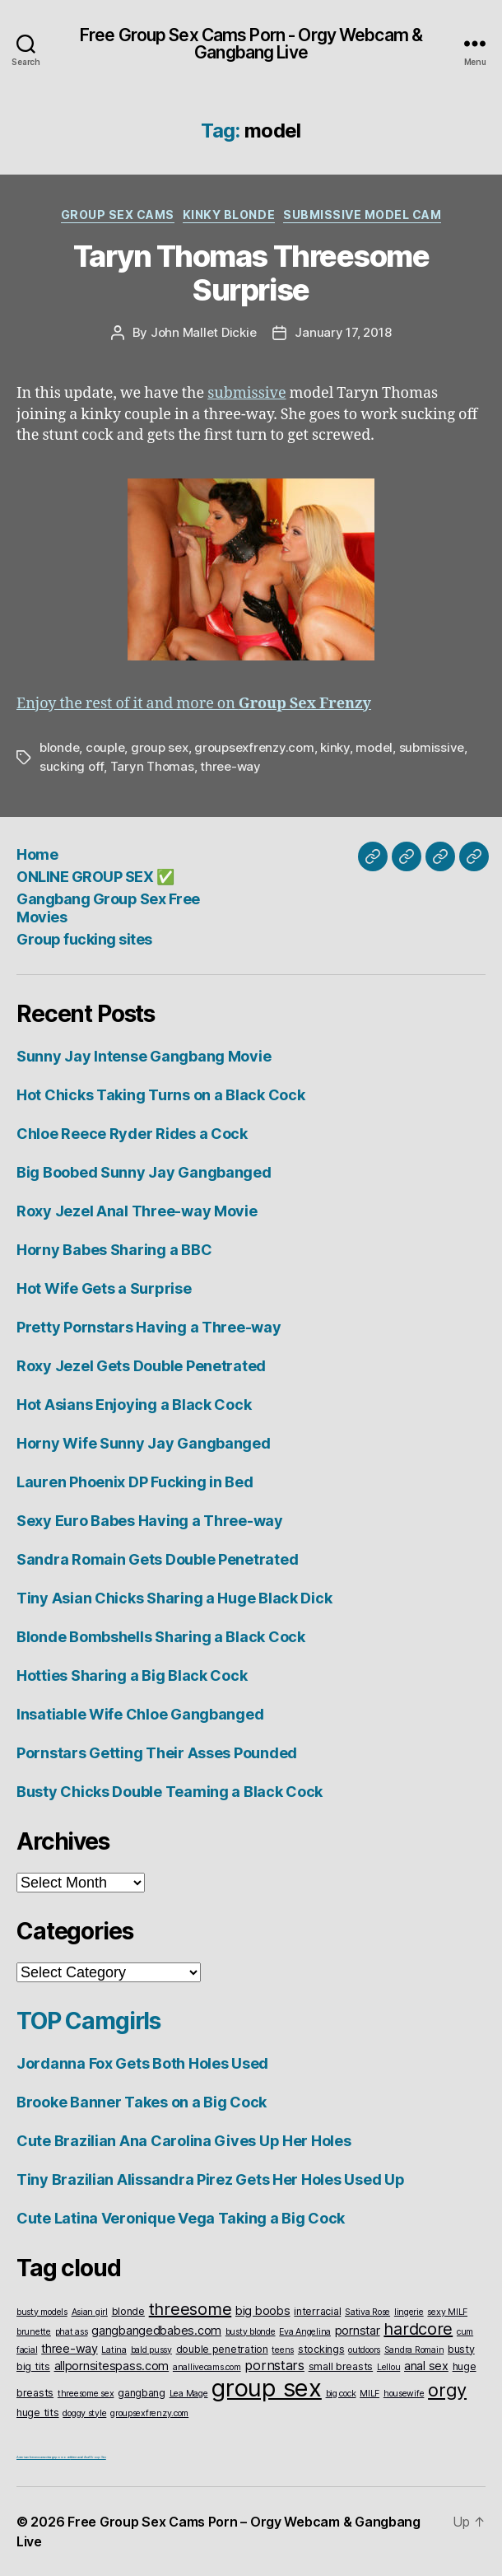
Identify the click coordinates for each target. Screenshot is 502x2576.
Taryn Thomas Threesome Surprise (251, 273)
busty (461, 2349)
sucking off (72, 766)
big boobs (263, 2310)
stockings (321, 2349)
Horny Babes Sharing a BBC (113, 1249)
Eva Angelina (305, 2331)
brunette (33, 2331)
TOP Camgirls (88, 2021)
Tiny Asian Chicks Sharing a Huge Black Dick (174, 1598)
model (374, 747)
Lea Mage (189, 2393)
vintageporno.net (58, 2457)
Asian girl (90, 2312)
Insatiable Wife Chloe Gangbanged (139, 1714)
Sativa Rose (367, 2312)
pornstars (274, 2365)
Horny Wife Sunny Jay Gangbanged (143, 1443)
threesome (190, 2309)
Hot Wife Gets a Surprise (104, 1288)
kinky (335, 747)
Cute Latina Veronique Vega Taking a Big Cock (180, 2218)
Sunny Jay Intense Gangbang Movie (143, 1056)
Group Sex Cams (117, 215)
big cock (341, 2393)
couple (105, 747)
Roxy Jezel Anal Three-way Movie (137, 1211)
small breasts (341, 2366)
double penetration (222, 2349)
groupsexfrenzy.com (254, 747)
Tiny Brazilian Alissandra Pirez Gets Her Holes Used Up (210, 2179)
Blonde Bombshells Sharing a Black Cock (160, 1636)
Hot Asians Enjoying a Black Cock (133, 1404)
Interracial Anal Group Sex (88, 2457)
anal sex (426, 2366)
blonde (59, 747)
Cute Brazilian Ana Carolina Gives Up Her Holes (183, 2140)
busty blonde (250, 2331)
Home (37, 854)
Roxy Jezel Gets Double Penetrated (141, 1365)
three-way (230, 766)
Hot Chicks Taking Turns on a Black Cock (160, 1095)
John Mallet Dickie (203, 332)
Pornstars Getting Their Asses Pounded (156, 1753)
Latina (113, 2350)
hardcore (418, 2329)
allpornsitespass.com (112, 2366)
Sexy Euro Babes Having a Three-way (149, 1520)
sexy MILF (447, 2312)
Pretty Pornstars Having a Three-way (148, 1327)
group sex (159, 747)
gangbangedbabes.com (156, 2330)
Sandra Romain (414, 2350)
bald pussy (151, 2350)
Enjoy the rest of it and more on (193, 703)
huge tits (37, 2412)
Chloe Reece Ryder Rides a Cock (132, 1133)
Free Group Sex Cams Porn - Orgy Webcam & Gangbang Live (251, 43)
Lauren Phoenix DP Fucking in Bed (134, 1482)
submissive (246, 393)
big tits (33, 2366)
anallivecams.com (207, 2367)
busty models (41, 2312)
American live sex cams (30, 2457)
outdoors (364, 2350)
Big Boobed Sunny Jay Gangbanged (144, 1172)
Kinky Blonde (229, 215)
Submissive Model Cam (362, 215)
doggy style (84, 2413)
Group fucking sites (84, 939)
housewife (404, 2393)
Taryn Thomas (152, 766)
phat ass (71, 2331)
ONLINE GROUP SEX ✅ (95, 876)
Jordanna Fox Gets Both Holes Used (142, 2063)
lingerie (409, 2312)
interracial (317, 2311)
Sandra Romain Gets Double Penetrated (157, 1559)
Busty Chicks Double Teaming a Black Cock (169, 1791)
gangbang (141, 2393)
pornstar (357, 2330)
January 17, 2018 (343, 332)
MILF (369, 2393)
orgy (447, 2390)
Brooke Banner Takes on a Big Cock (141, 2102)
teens (283, 2350)
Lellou (388, 2367)
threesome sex (86, 2393)
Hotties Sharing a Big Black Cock (131, 1675)
